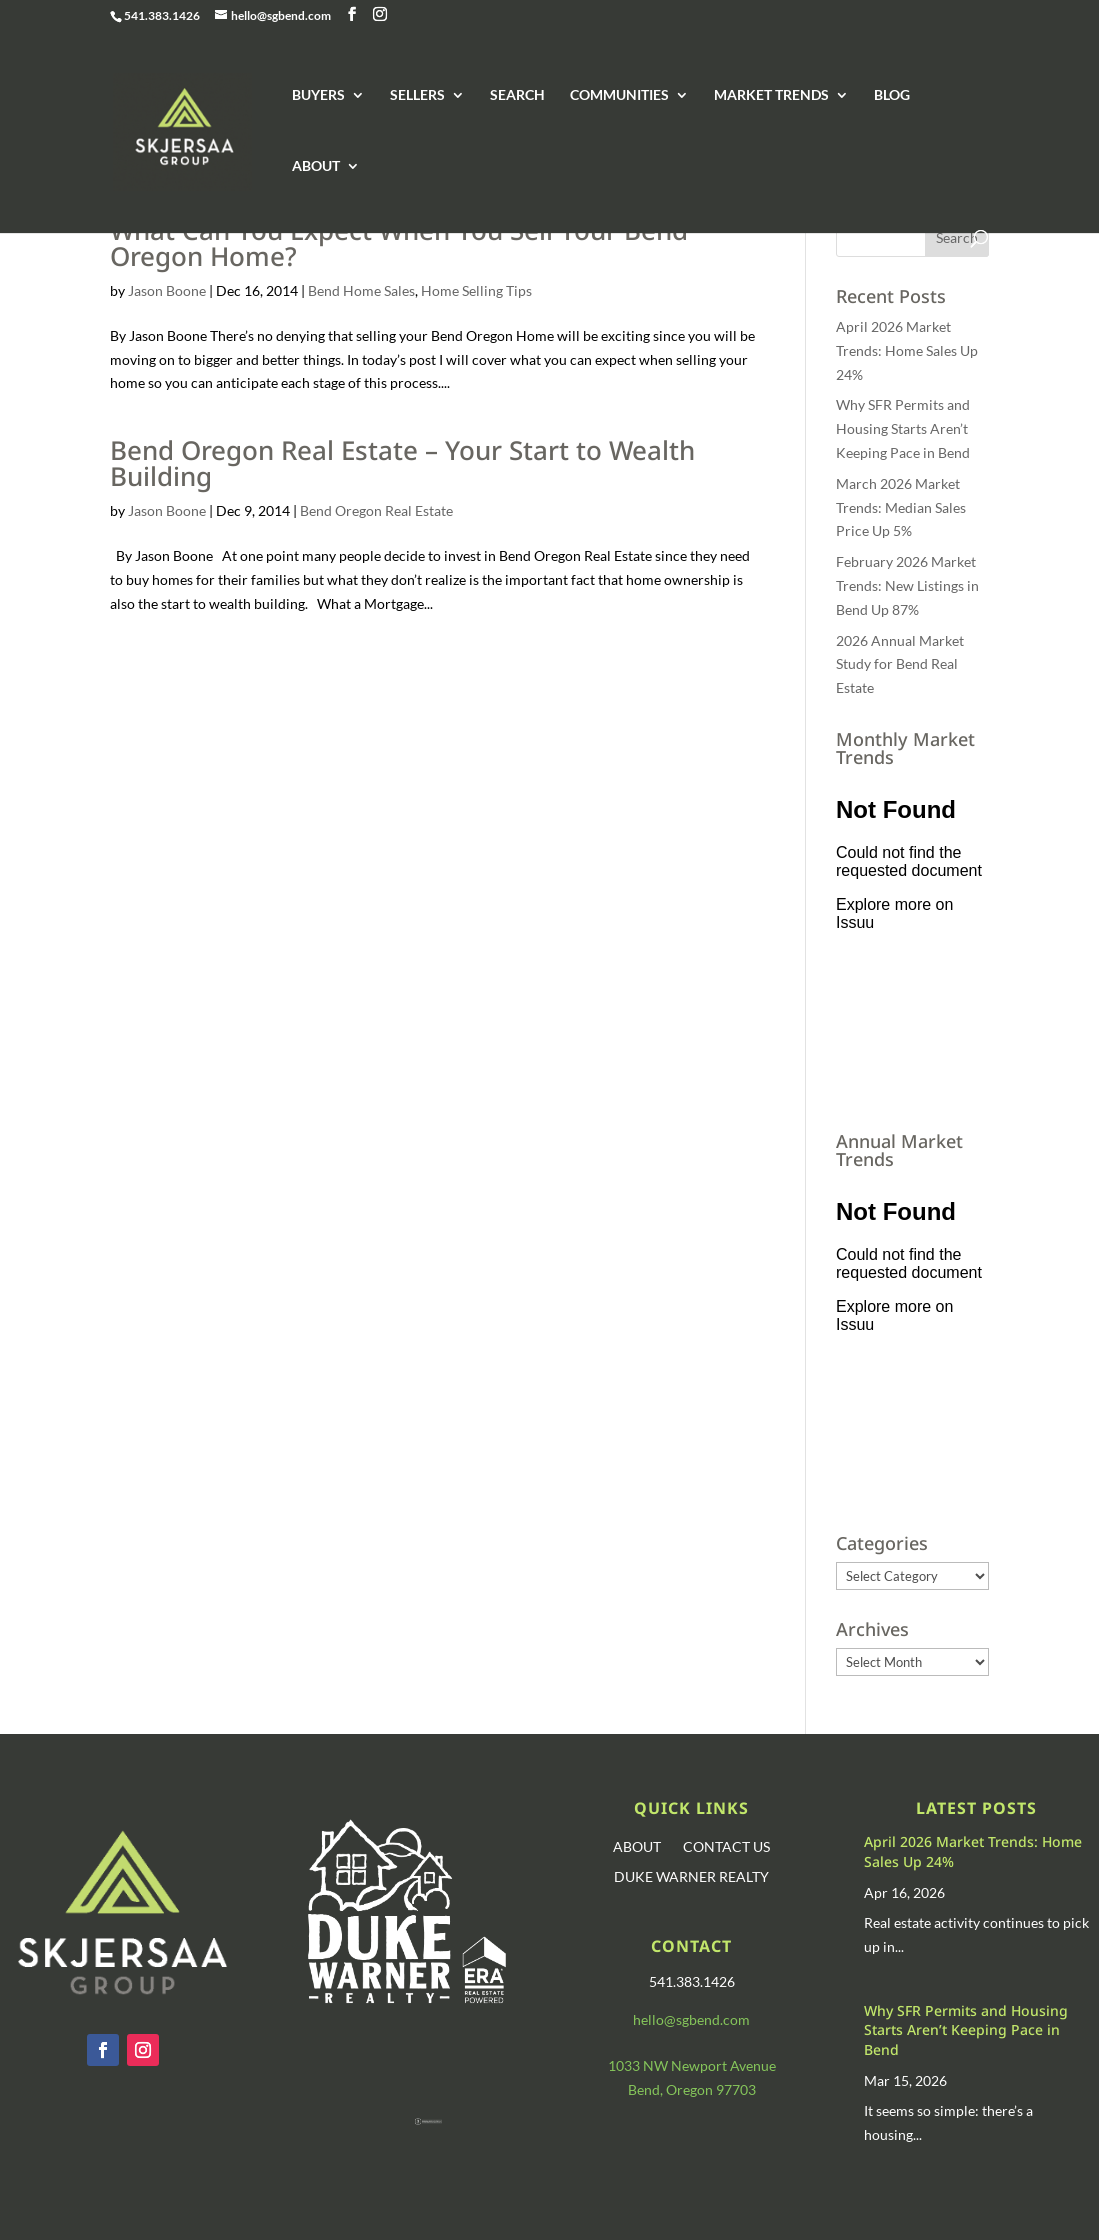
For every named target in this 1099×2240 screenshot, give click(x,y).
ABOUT (316, 166)
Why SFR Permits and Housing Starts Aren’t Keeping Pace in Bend (903, 428)
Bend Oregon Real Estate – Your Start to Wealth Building (402, 463)
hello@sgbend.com (691, 2019)
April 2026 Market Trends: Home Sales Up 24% (907, 350)
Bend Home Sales (361, 290)
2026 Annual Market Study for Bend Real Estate (900, 664)
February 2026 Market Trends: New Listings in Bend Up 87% (907, 585)
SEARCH (517, 95)
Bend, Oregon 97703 (692, 2089)
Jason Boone (167, 290)
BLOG (892, 95)
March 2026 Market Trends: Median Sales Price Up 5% (901, 507)
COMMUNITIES (619, 95)
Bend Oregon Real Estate (376, 510)
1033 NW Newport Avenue (692, 2065)
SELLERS (417, 95)
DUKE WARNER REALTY (691, 1877)
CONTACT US (726, 1847)
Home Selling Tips (476, 290)
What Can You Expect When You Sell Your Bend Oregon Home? (399, 243)
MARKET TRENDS (771, 95)
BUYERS (318, 95)
